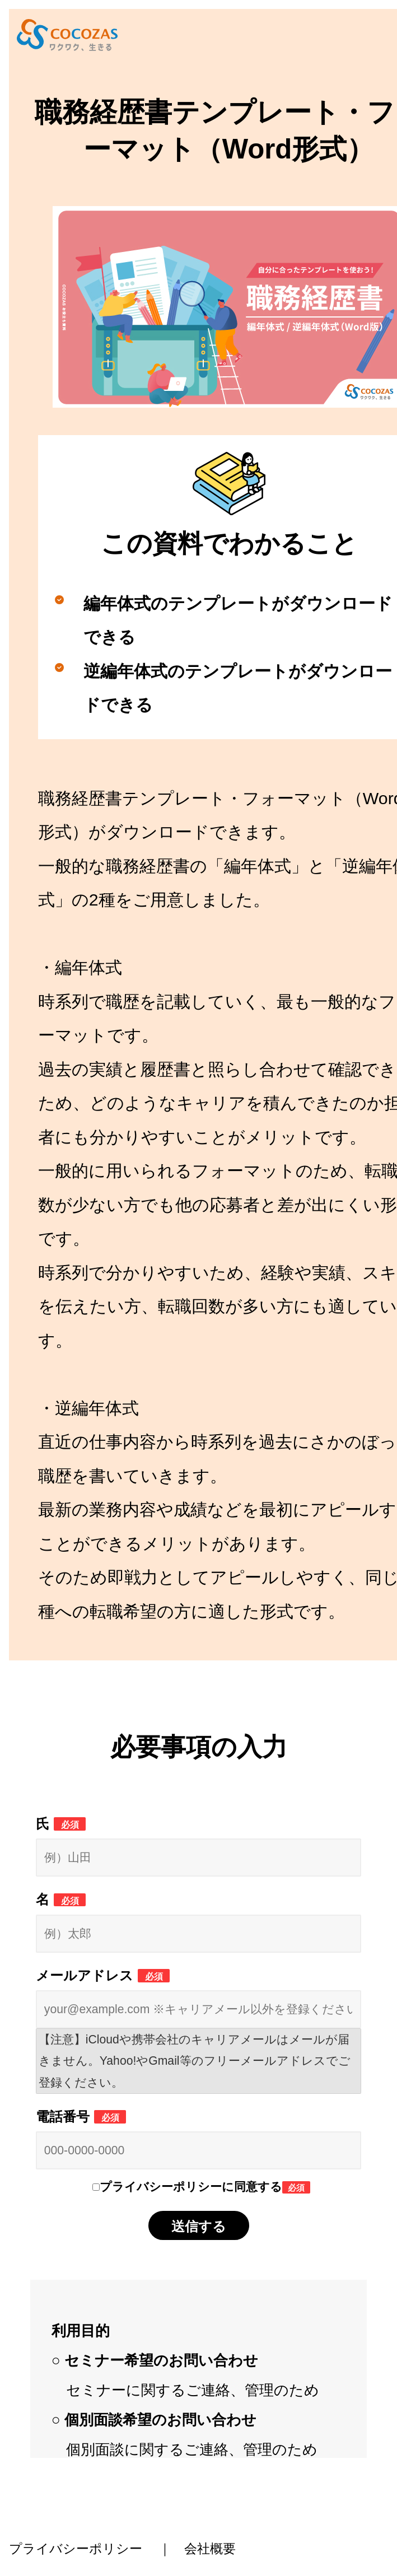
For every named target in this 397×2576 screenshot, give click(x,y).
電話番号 (81, 2116)
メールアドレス (103, 1975)
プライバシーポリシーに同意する (205, 2186)
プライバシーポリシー (75, 2548)
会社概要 (210, 2548)
